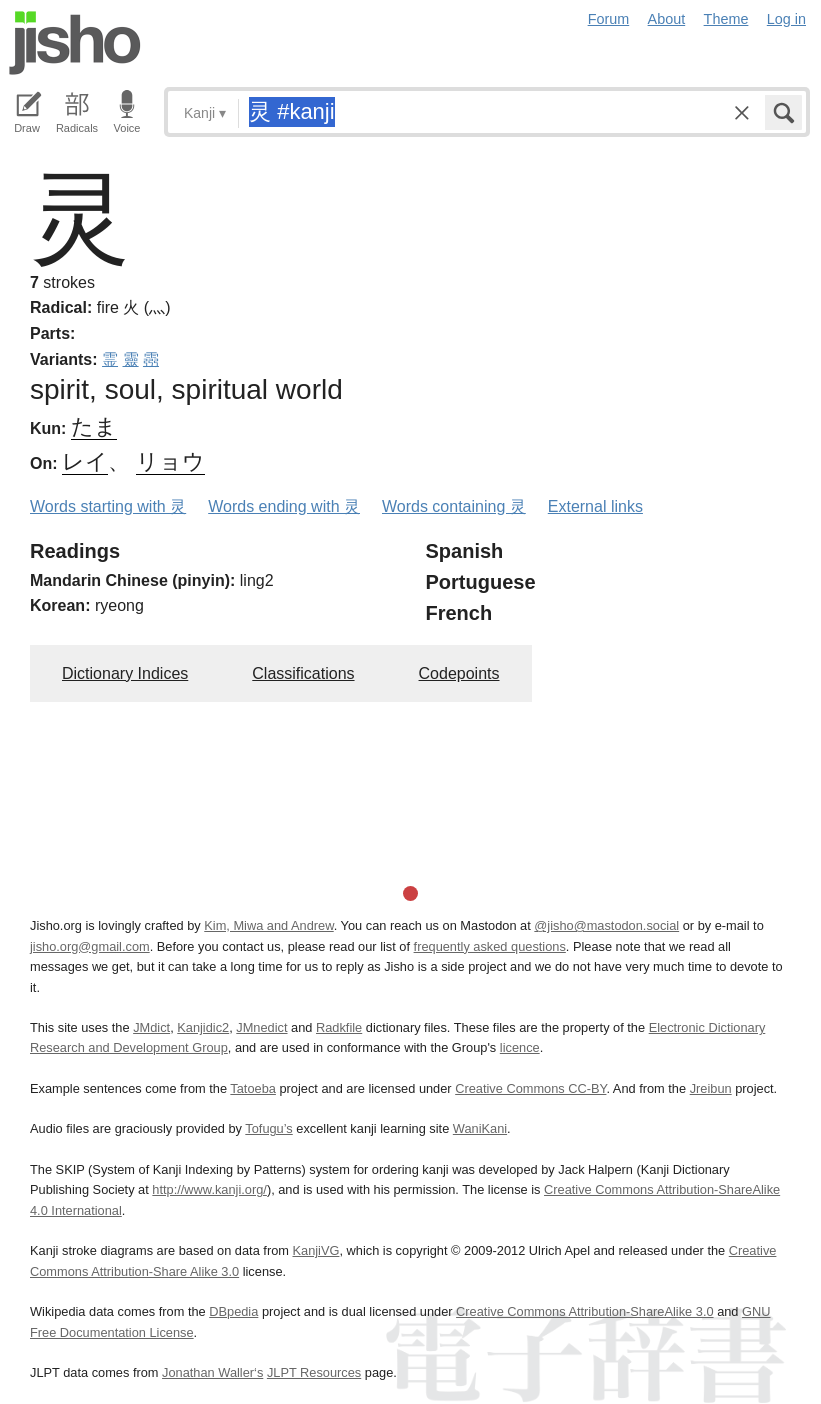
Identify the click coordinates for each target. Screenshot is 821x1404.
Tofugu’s (268, 1128)
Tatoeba (253, 1088)
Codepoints (459, 673)
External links (595, 506)
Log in (786, 19)
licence (520, 1047)
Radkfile (339, 1027)
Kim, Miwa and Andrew (268, 925)
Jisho (75, 43)
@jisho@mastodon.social (606, 925)
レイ (85, 461)
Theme (726, 19)
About (667, 19)
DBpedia (233, 1311)
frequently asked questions (490, 946)
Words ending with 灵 (284, 506)
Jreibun (711, 1088)
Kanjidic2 (203, 1027)
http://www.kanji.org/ (209, 1189)
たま (94, 426)
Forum (609, 19)
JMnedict (261, 1027)
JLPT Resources (314, 1372)
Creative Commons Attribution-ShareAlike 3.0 (584, 1311)
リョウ (170, 461)
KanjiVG (315, 1250)
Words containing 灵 (454, 506)
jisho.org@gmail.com (90, 946)
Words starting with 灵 (108, 506)
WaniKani (480, 1128)
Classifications (303, 673)
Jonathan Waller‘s (212, 1372)
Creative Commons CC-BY (530, 1088)
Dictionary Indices (125, 673)
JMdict (151, 1027)
